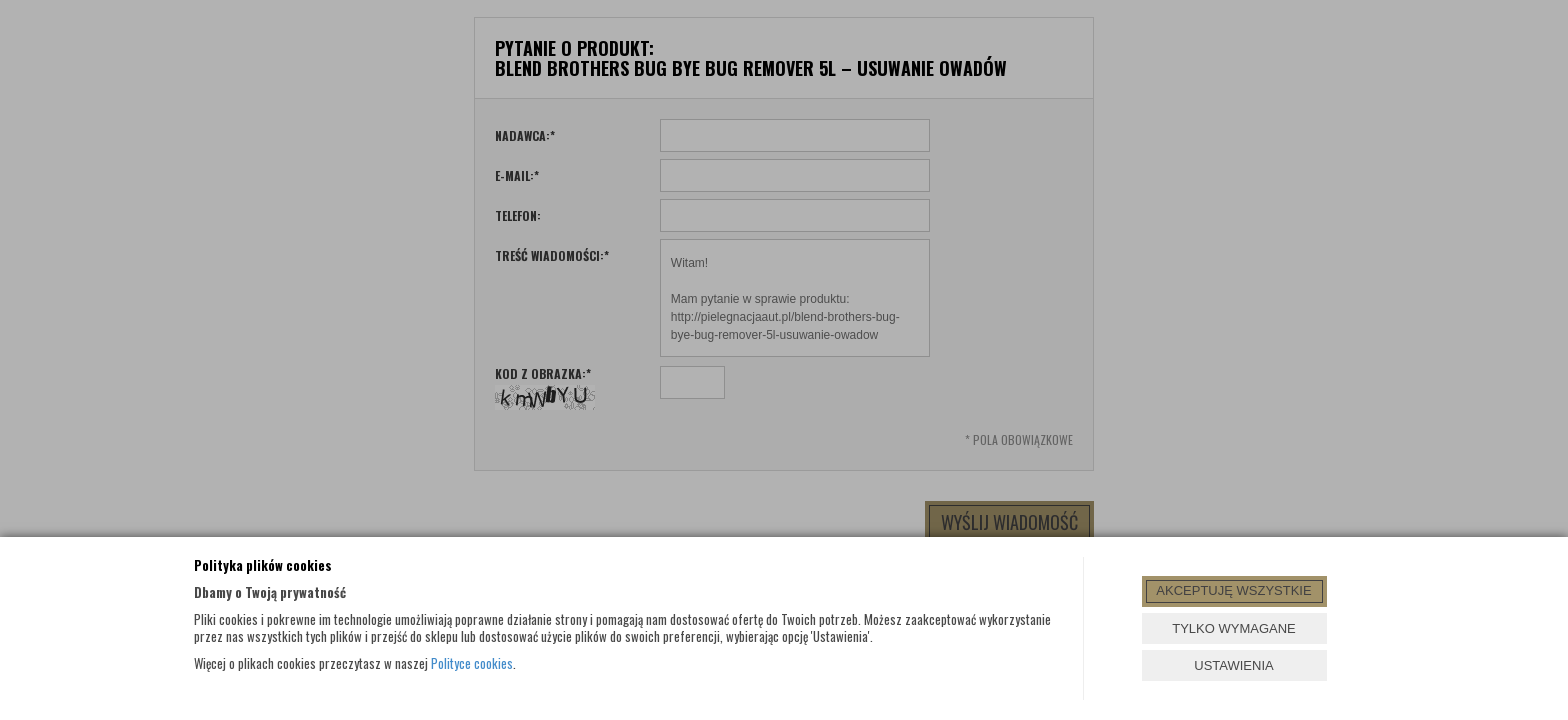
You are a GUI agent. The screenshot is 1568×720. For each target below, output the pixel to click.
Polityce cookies (472, 663)
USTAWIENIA (1233, 665)
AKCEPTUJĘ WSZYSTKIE (1233, 590)
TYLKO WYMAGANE (1234, 628)
